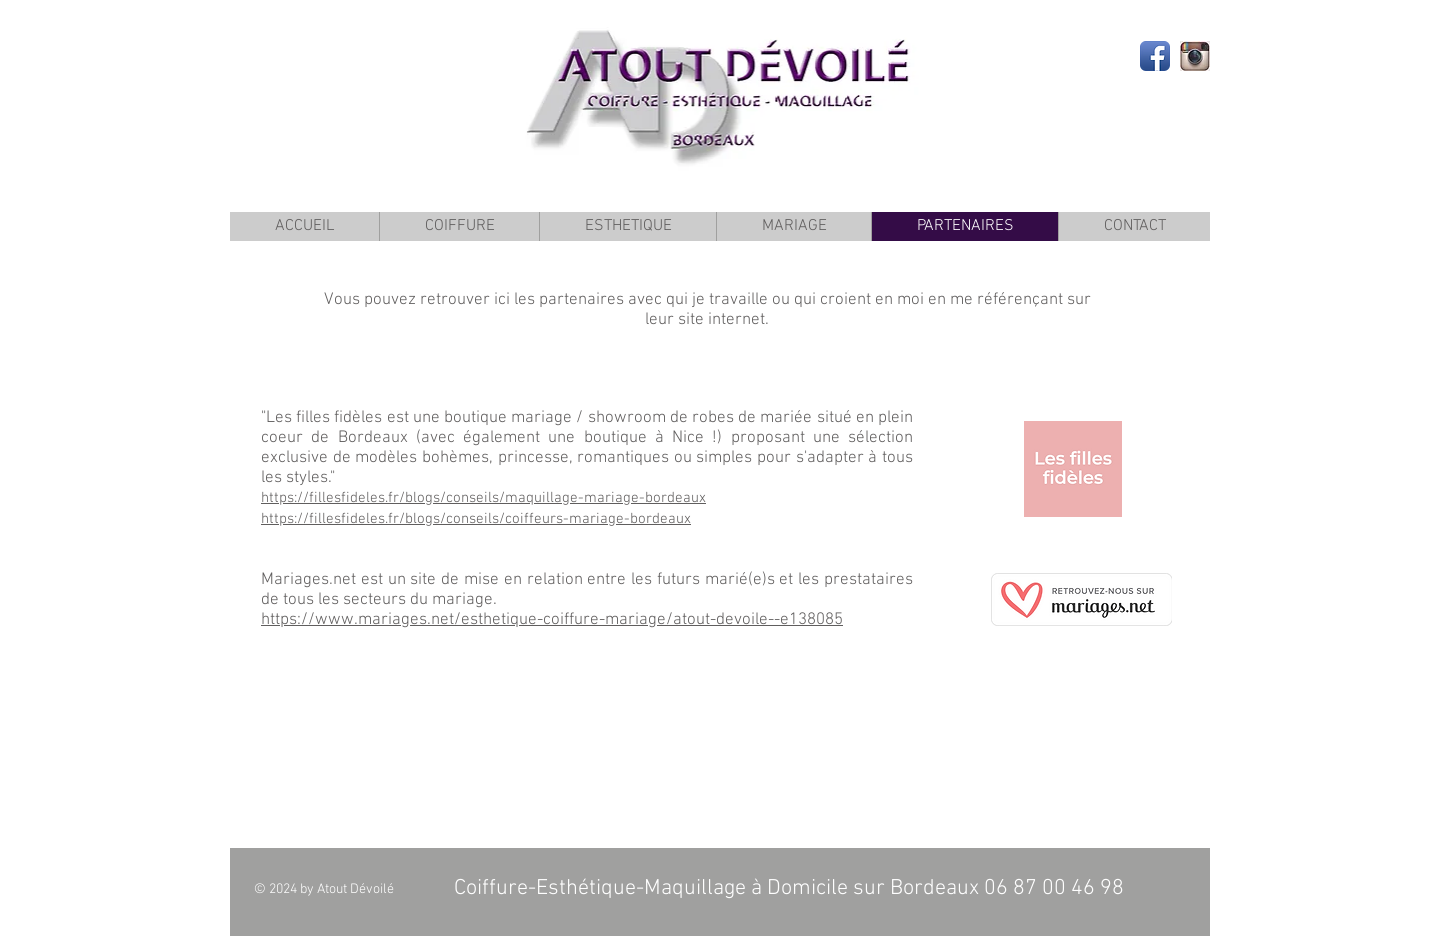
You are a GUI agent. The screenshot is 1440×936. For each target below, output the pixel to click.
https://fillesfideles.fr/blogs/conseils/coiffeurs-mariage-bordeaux (476, 519)
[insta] (1195, 56)
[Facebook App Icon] (1155, 56)
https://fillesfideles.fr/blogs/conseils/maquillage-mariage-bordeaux (483, 498)
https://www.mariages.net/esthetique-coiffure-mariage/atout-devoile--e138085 (552, 620)
